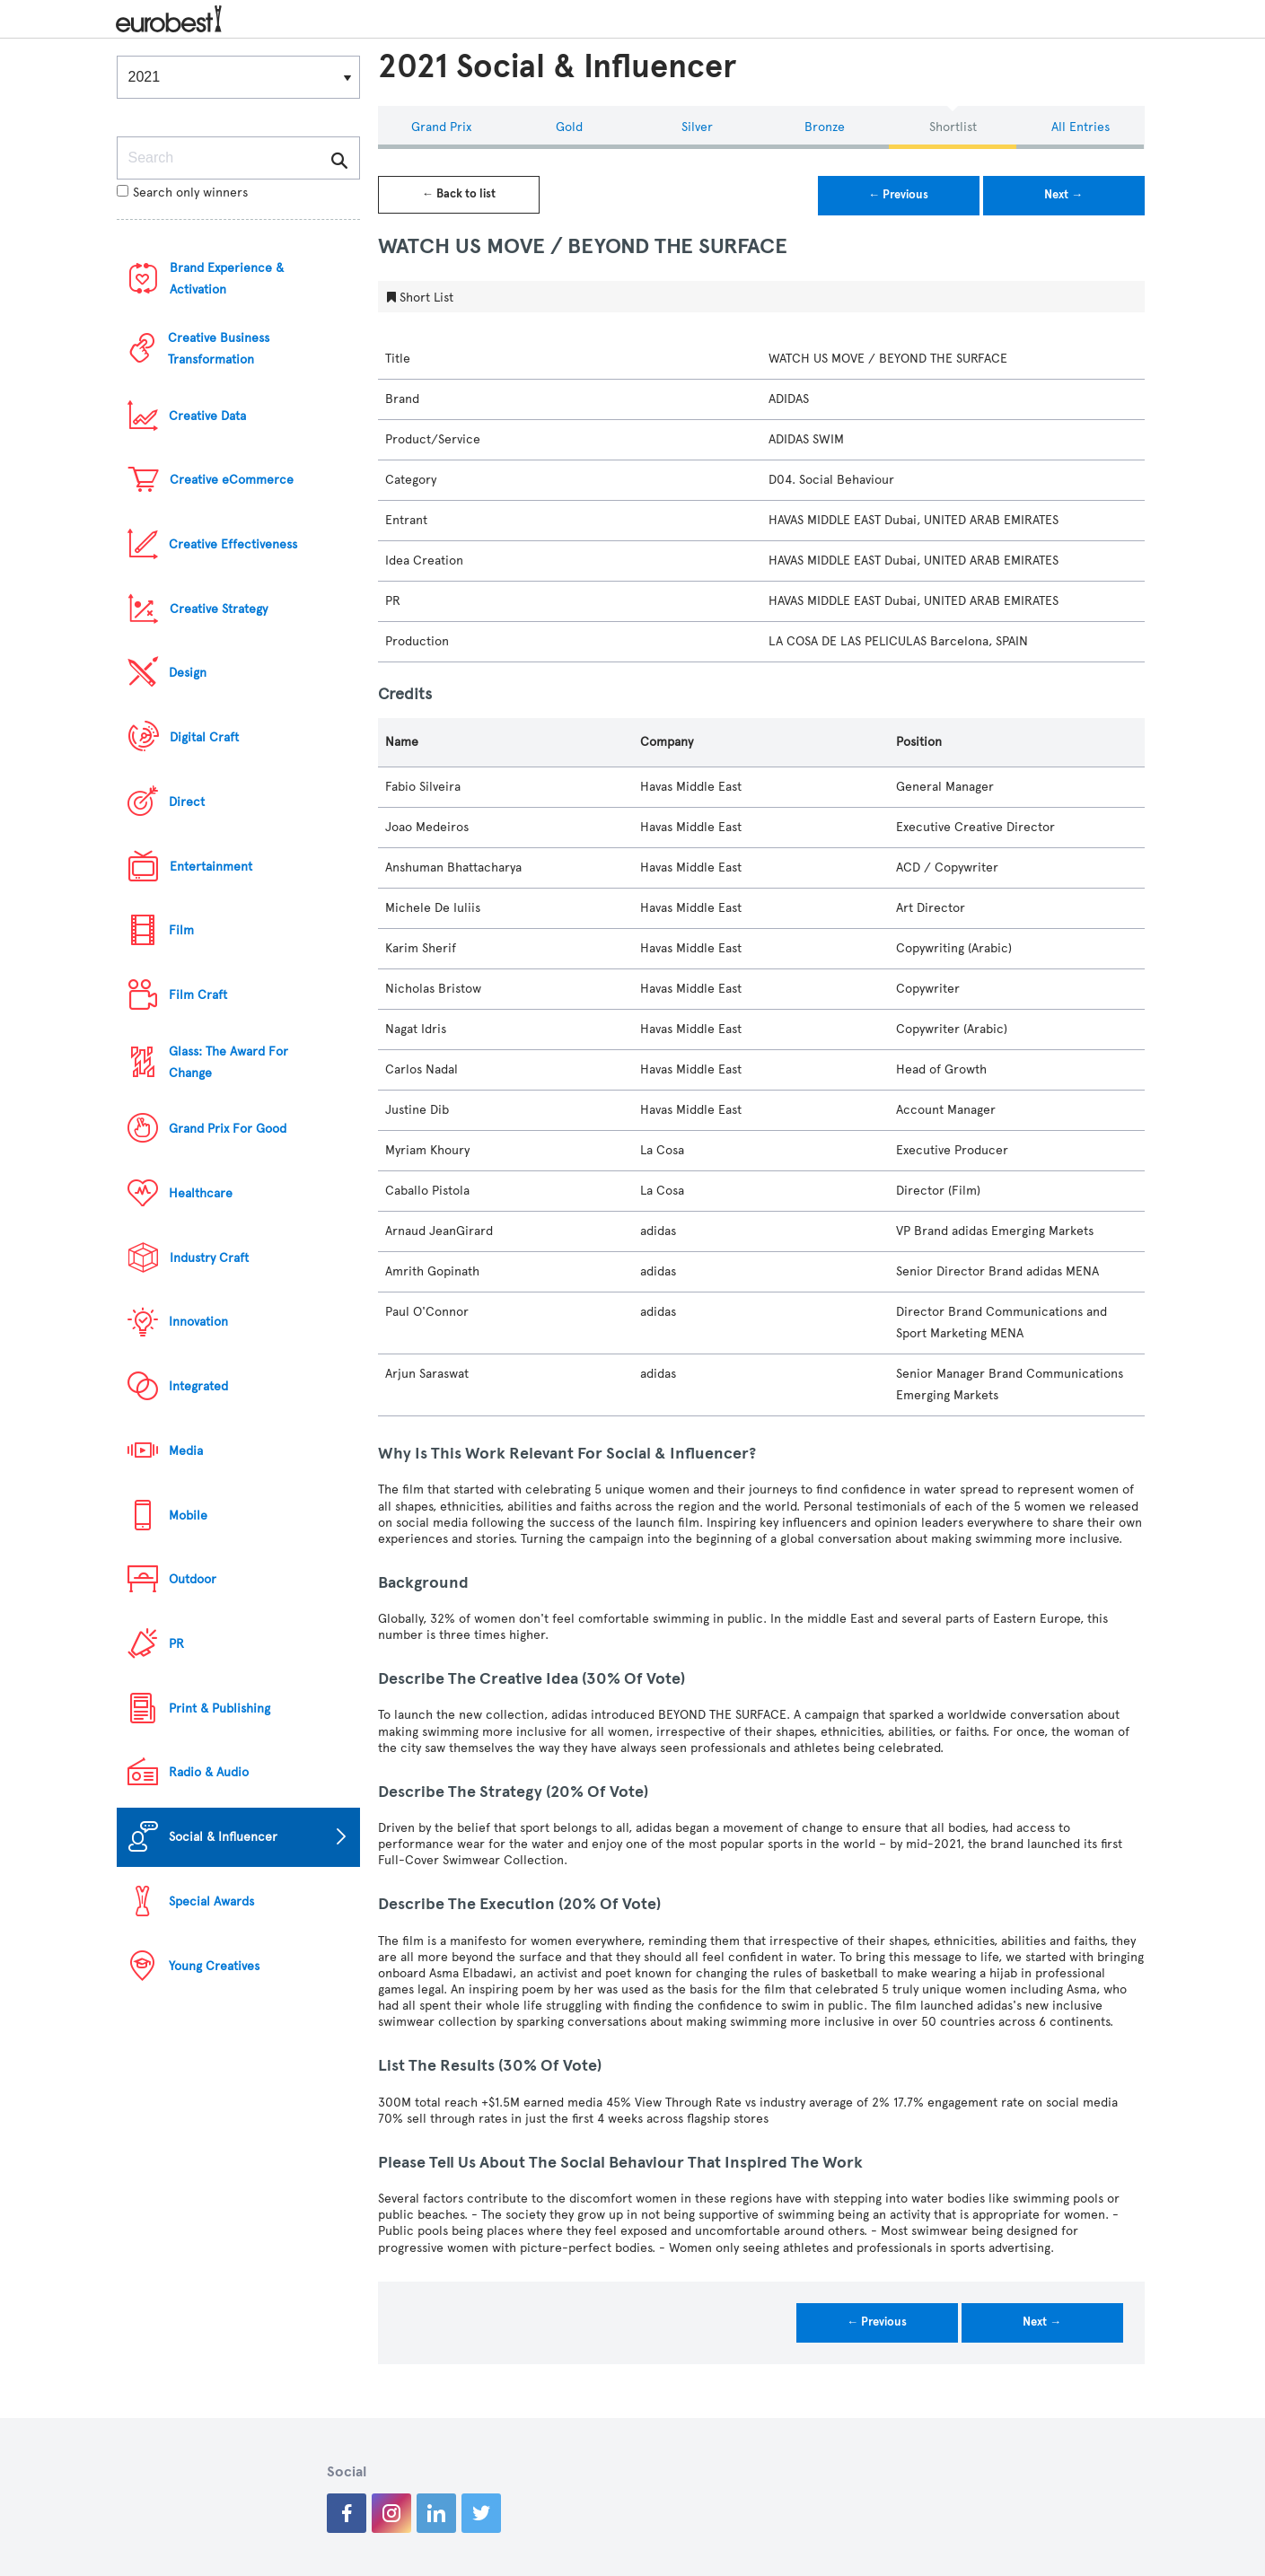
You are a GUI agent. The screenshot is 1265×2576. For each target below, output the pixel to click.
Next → (1063, 195)
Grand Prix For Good (227, 1128)
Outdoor (192, 1579)
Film (181, 930)
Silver (697, 127)
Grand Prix (441, 127)
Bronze (824, 127)
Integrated (198, 1386)
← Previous (898, 195)
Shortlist (953, 127)
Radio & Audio (209, 1772)
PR (176, 1644)
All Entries (1080, 127)
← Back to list (459, 194)
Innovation (198, 1321)
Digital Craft (204, 737)
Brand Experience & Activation (227, 278)
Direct (187, 802)
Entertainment (211, 866)
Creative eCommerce (232, 479)
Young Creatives (214, 1966)
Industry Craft (209, 1258)
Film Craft (198, 995)
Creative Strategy (219, 609)
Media (186, 1451)
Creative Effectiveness (233, 544)
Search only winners (182, 192)
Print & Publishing (219, 1708)
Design (187, 672)
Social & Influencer (223, 1836)
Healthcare (201, 1193)
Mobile (188, 1515)
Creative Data (207, 416)
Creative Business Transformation (218, 348)
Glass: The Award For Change (228, 1062)
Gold (569, 127)
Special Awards (211, 1901)
